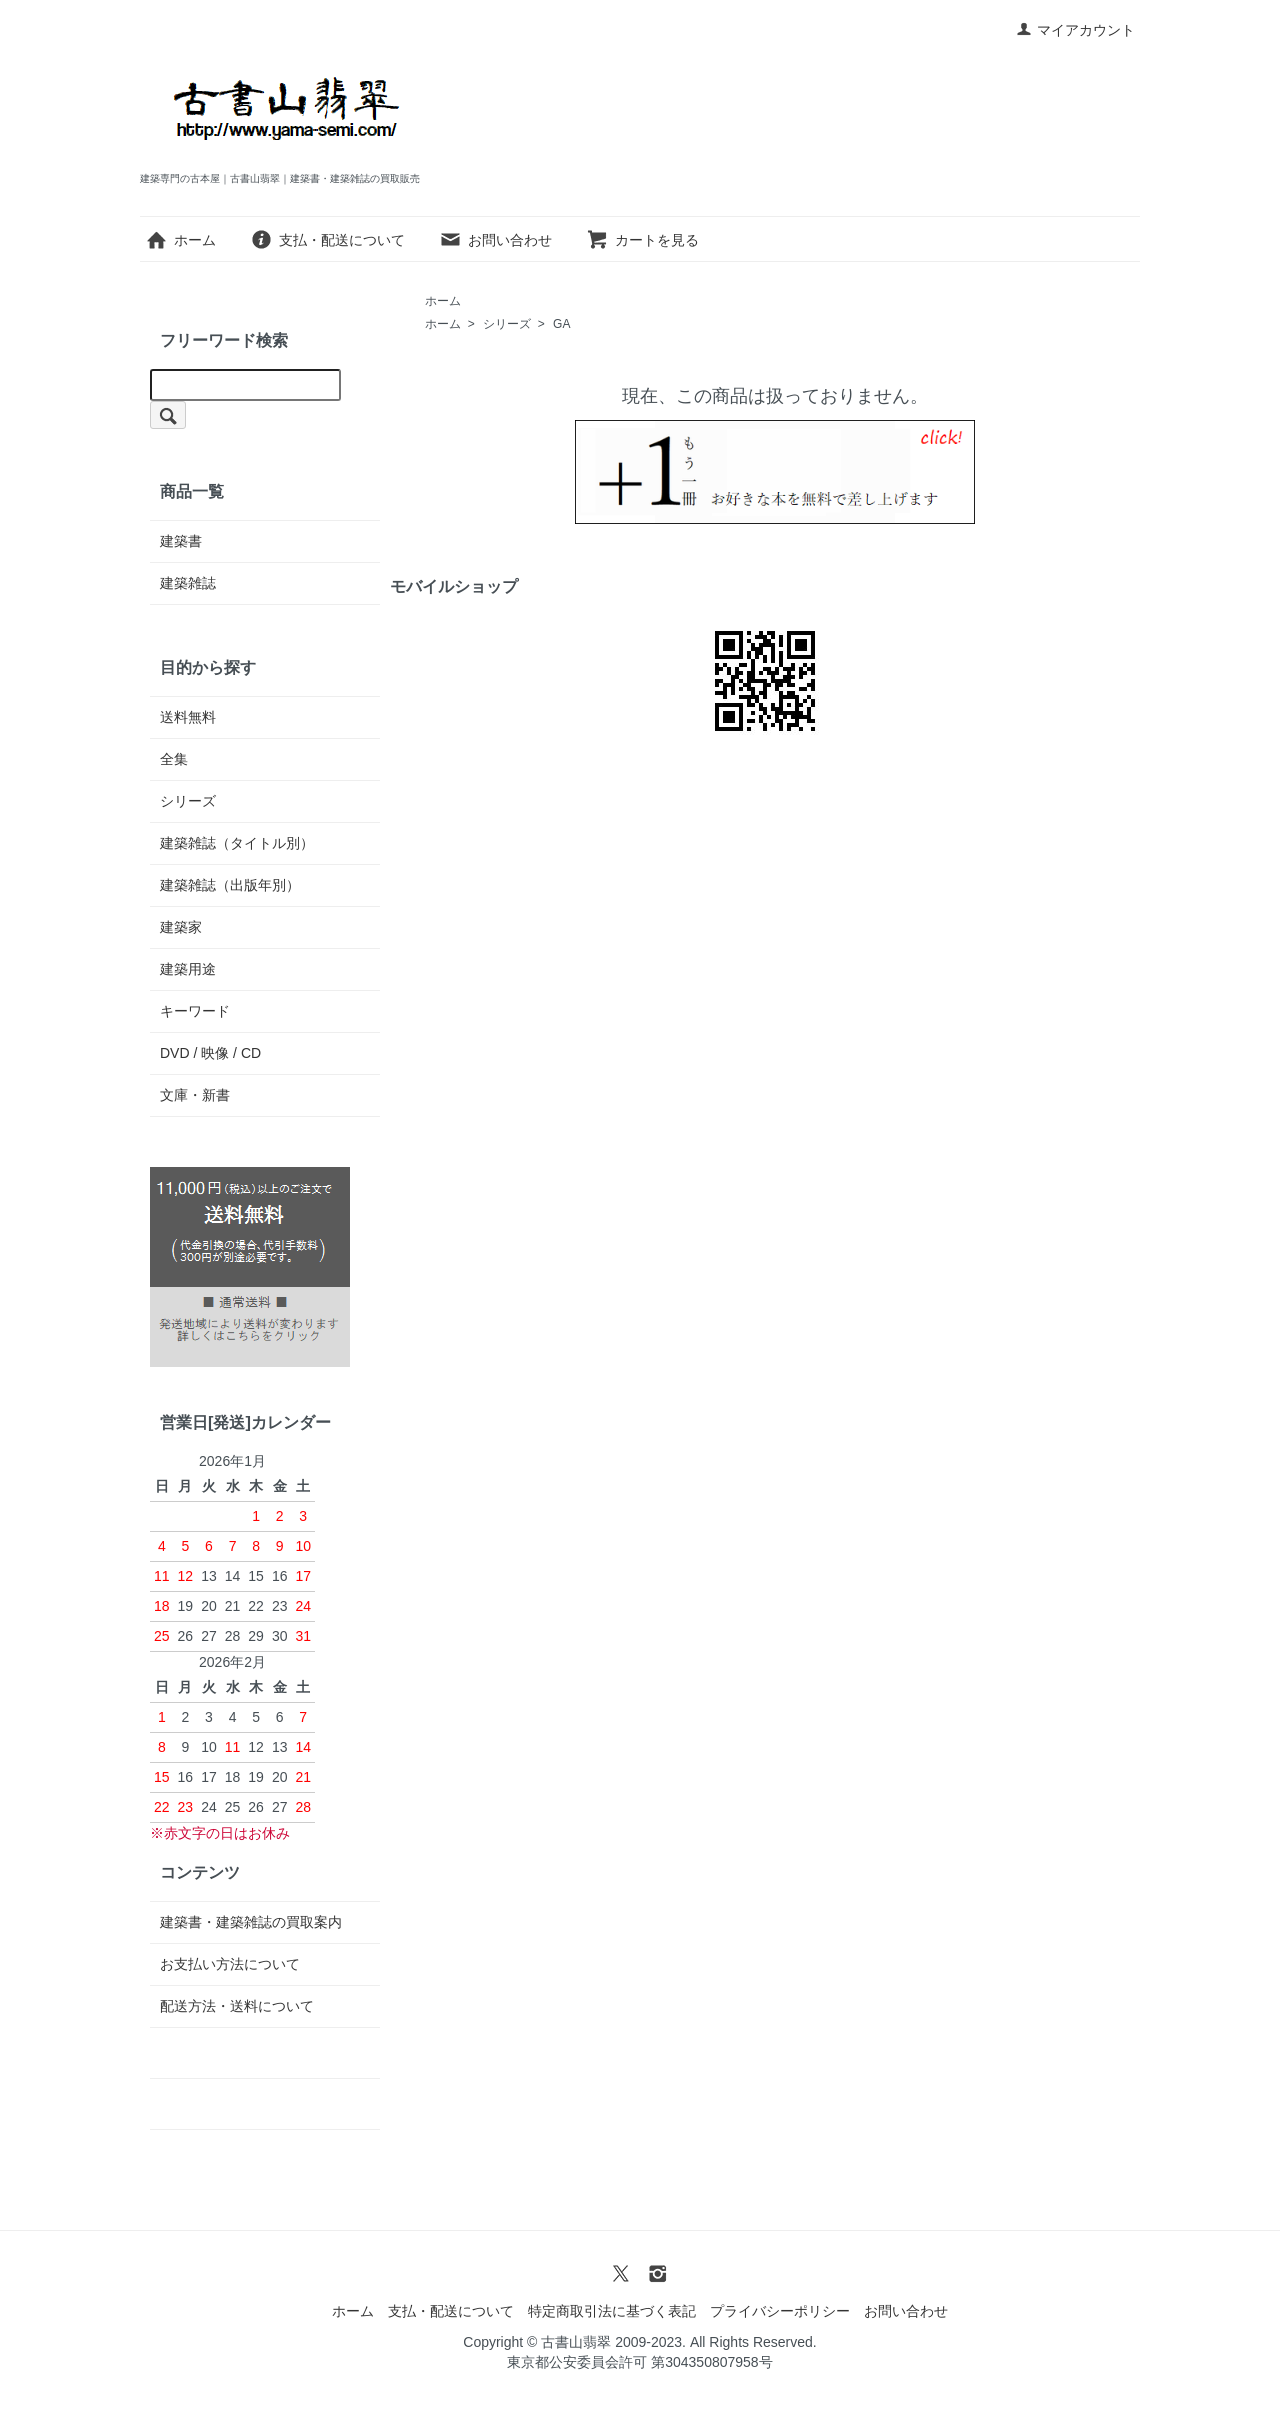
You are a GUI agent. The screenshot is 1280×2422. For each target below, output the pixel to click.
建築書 (181, 541)
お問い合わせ (495, 240)
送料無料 (188, 717)
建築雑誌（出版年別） (230, 885)
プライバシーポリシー (780, 2311)
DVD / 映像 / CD (210, 1053)
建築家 (181, 927)
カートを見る (642, 240)
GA (561, 324)
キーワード (195, 1011)
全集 (174, 759)
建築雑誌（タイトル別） (237, 843)
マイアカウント (1075, 30)
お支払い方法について (230, 1964)
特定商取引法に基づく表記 (612, 2311)
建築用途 (188, 969)
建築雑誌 (188, 583)
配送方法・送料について (237, 2006)
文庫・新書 (195, 1095)
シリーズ (507, 324)
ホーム (180, 240)
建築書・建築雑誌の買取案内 (251, 1922)
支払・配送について (327, 240)
